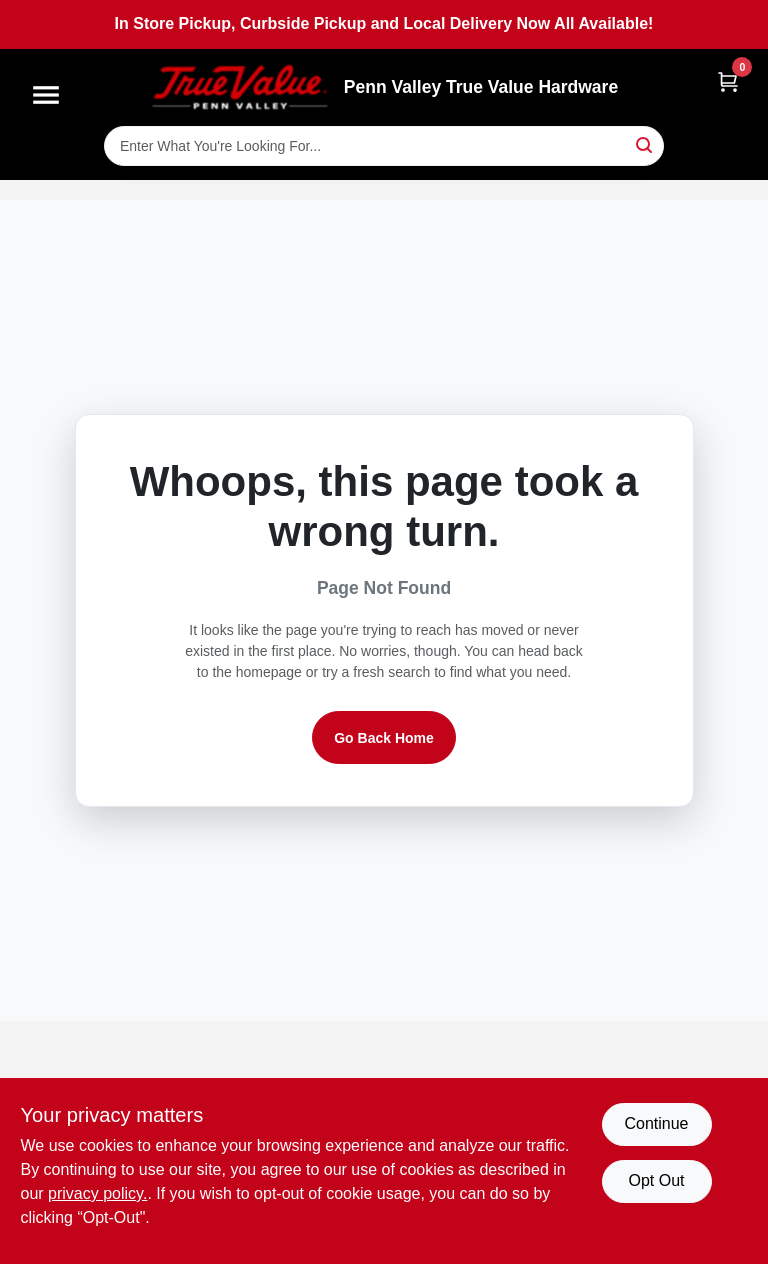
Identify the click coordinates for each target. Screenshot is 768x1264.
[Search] (645, 144)
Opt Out (656, 1180)
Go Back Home (384, 738)
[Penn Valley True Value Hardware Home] (240, 87)
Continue (656, 1123)
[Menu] (46, 95)
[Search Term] (384, 146)
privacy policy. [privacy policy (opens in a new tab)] (97, 1193)
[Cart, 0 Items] (728, 81)
